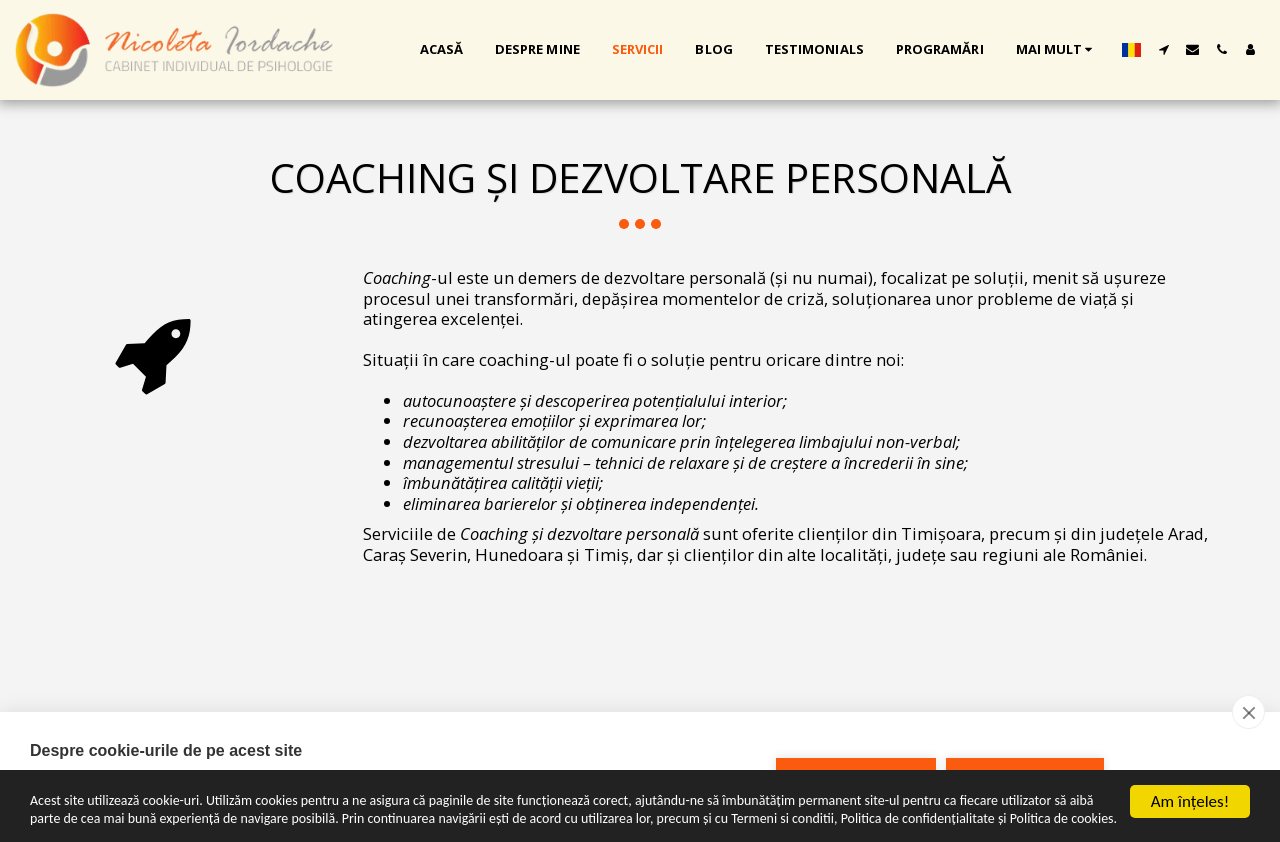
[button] (1163, 49)
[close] (1248, 712)
